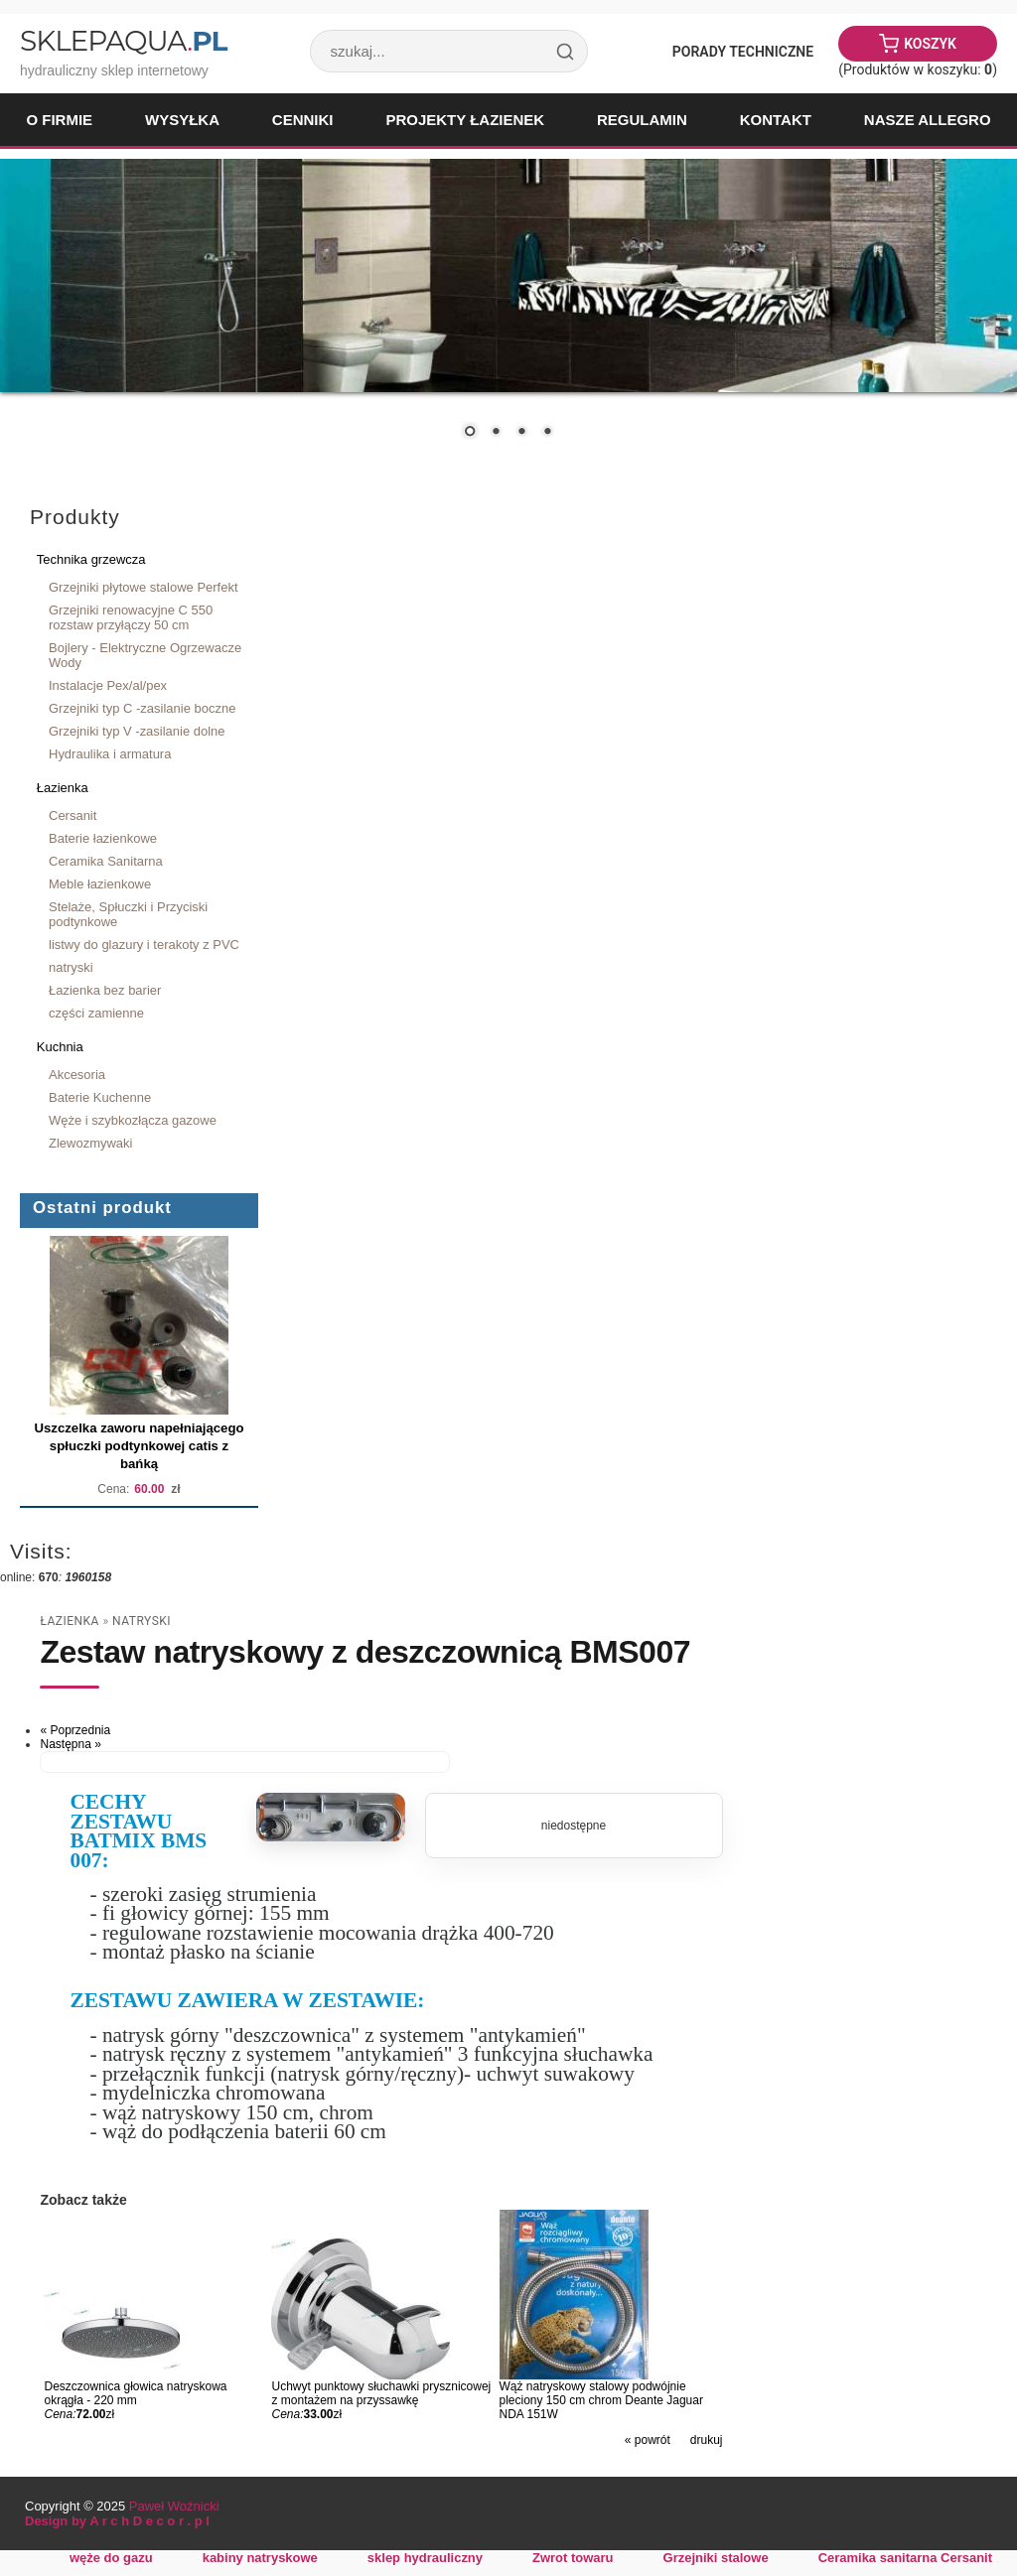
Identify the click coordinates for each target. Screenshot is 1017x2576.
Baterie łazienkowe (103, 838)
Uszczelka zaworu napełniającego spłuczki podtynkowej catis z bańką (138, 1446)
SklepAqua (123, 41)
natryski (71, 967)
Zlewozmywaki (90, 1143)
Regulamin (642, 119)
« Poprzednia (75, 1730)
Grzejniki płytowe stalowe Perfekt (143, 587)
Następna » (70, 1744)
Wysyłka (182, 119)
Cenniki (303, 119)
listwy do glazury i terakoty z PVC (144, 944)
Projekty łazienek (464, 119)
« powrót (647, 2440)
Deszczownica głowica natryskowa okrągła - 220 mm (135, 2393)
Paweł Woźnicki (174, 2506)
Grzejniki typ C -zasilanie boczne (142, 708)
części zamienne (96, 1013)
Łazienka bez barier (105, 990)
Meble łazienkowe (100, 884)
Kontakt (775, 119)
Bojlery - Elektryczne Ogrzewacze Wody (145, 655)
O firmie (59, 119)
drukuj (706, 2440)
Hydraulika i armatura (110, 753)
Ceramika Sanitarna (106, 861)
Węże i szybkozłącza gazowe (133, 1120)
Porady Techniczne (742, 52)
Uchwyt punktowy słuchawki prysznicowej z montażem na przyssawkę (381, 2393)
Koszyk (930, 44)
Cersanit (72, 815)
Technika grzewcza (91, 559)
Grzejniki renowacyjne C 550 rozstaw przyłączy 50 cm (131, 617)
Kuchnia (60, 1046)
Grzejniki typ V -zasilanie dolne (137, 731)
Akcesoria (77, 1074)
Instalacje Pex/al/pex (108, 685)
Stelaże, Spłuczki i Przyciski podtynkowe (128, 914)
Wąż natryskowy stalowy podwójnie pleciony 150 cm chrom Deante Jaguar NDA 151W (601, 2400)
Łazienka (62, 787)
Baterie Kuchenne (100, 1097)
